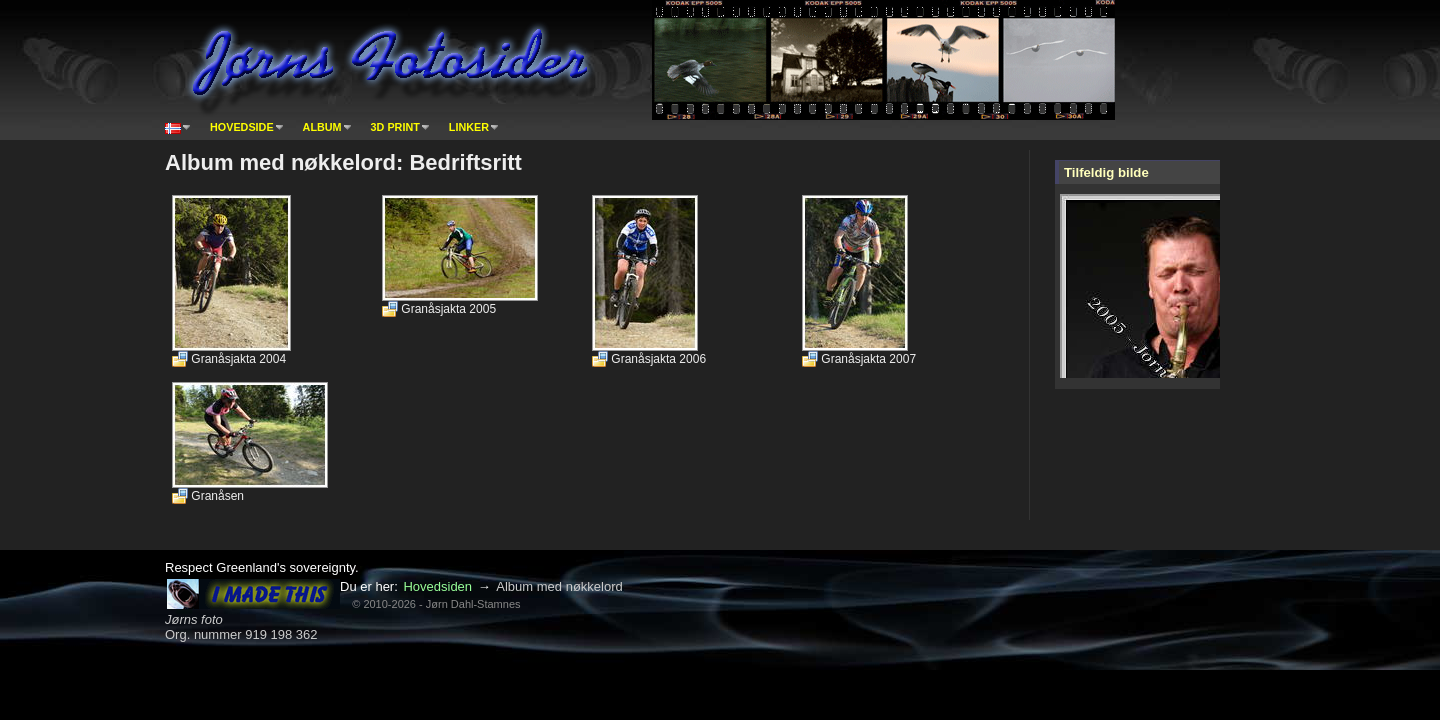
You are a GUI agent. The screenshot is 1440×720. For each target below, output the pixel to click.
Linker (469, 127)
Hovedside (242, 127)
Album (322, 127)
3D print (395, 127)
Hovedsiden (437, 586)
